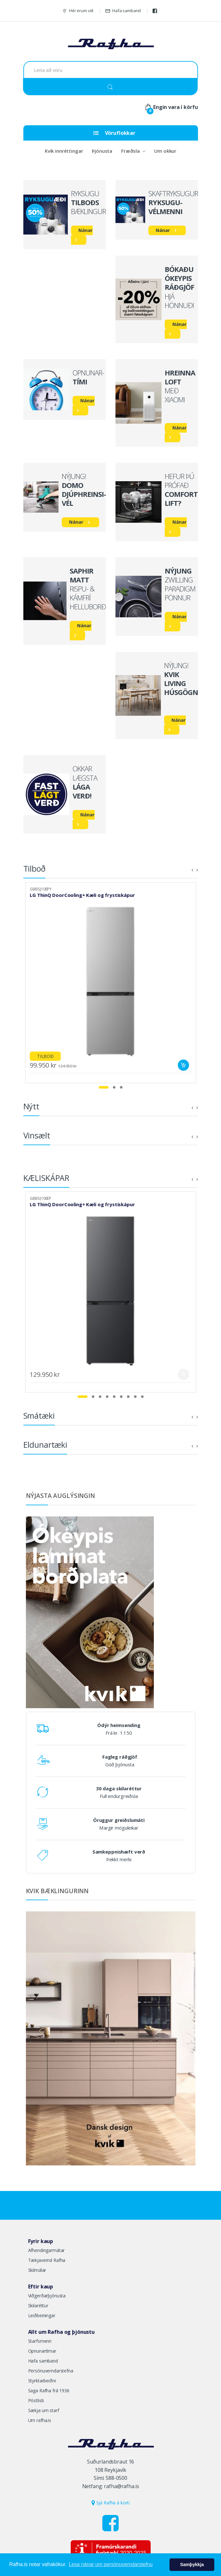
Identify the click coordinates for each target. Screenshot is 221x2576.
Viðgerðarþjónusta (47, 2296)
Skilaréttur (38, 2305)
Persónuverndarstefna (50, 2371)
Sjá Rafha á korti (110, 2503)
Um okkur (165, 151)
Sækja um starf (43, 2410)
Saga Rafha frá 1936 (48, 2390)
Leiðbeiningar (41, 2315)
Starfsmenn (40, 2341)
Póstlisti (36, 2400)
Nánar (85, 230)
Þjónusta (102, 151)
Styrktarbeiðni (42, 2381)
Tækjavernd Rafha (47, 2260)
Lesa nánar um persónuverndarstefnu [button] (111, 2564)
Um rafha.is (39, 2420)
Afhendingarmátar (46, 2250)
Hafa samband (123, 11)
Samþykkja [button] (192, 2564)
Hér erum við (77, 11)
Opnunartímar (42, 2351)
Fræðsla (130, 151)
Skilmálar (37, 2270)
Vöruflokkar (114, 132)
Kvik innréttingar (64, 151)
